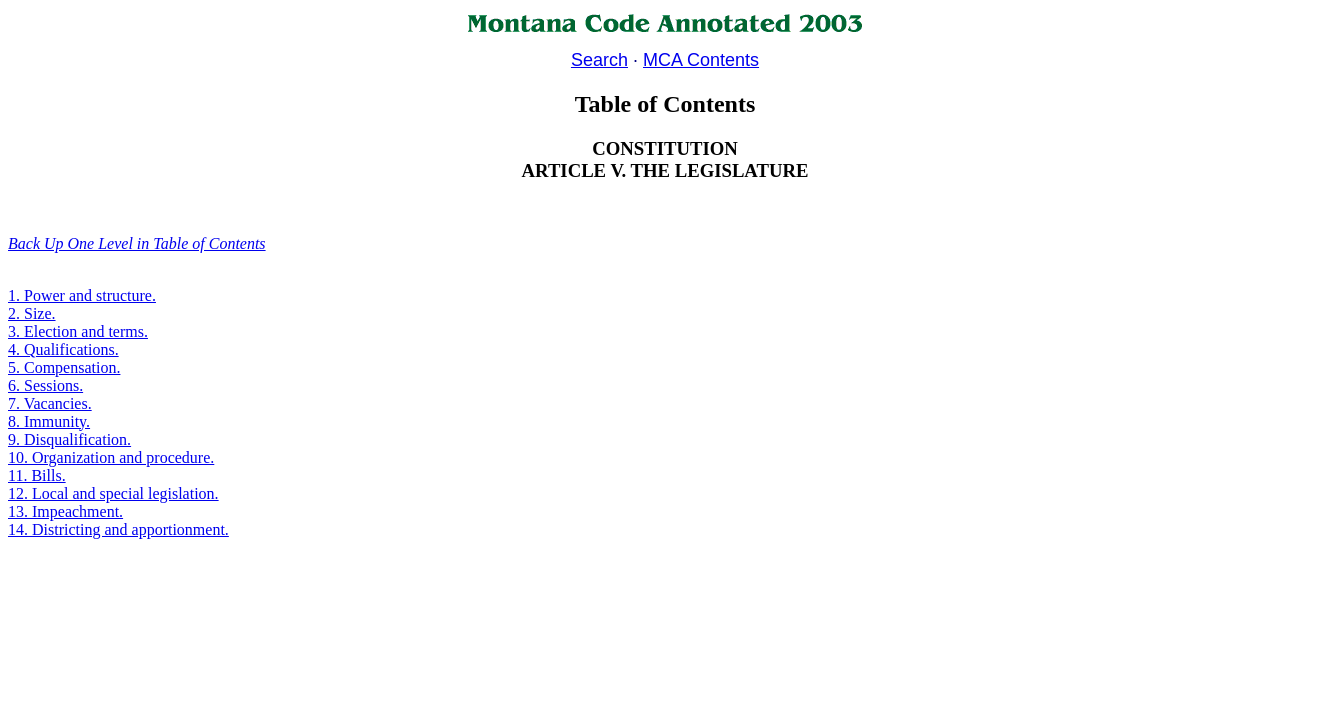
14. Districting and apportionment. (118, 529)
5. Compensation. (64, 367)
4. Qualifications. (63, 349)
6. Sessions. (45, 385)
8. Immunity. (49, 421)
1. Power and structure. (82, 295)
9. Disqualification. (69, 439)
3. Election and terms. (78, 331)
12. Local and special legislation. (113, 493)
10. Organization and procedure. (111, 457)
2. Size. (32, 313)
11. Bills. (37, 475)
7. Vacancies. (50, 403)
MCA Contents (701, 60)
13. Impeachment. (65, 511)
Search (599, 60)
